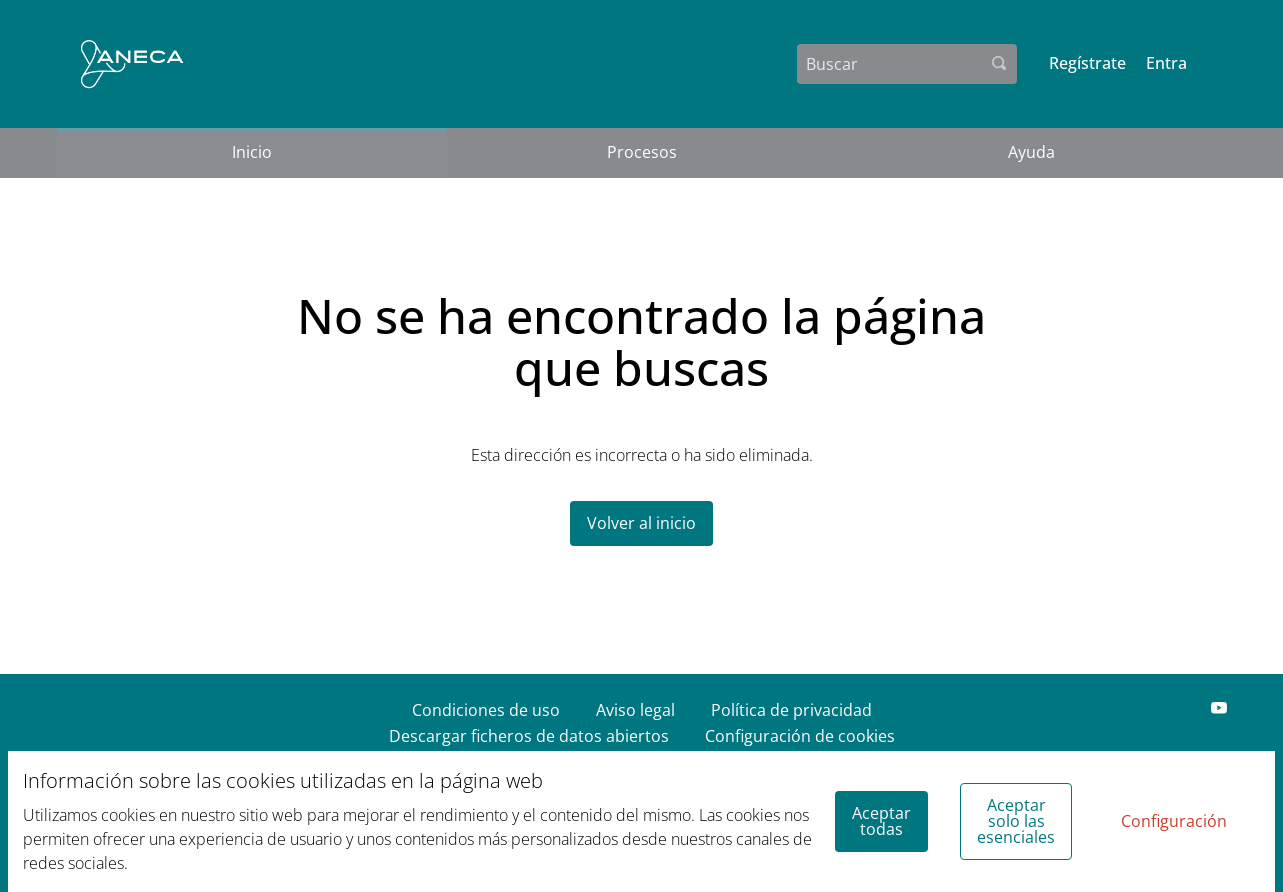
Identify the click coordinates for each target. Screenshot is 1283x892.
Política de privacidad (791, 710)
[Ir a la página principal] (132, 64)
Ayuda (1031, 152)
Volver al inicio (641, 523)
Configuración (1174, 821)
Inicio (252, 152)
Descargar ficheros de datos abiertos (529, 736)
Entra (1166, 63)
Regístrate (1087, 63)
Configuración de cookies (800, 736)
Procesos (642, 152)
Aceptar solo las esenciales (1016, 821)
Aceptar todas (881, 821)
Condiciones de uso (486, 710)
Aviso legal (635, 710)
